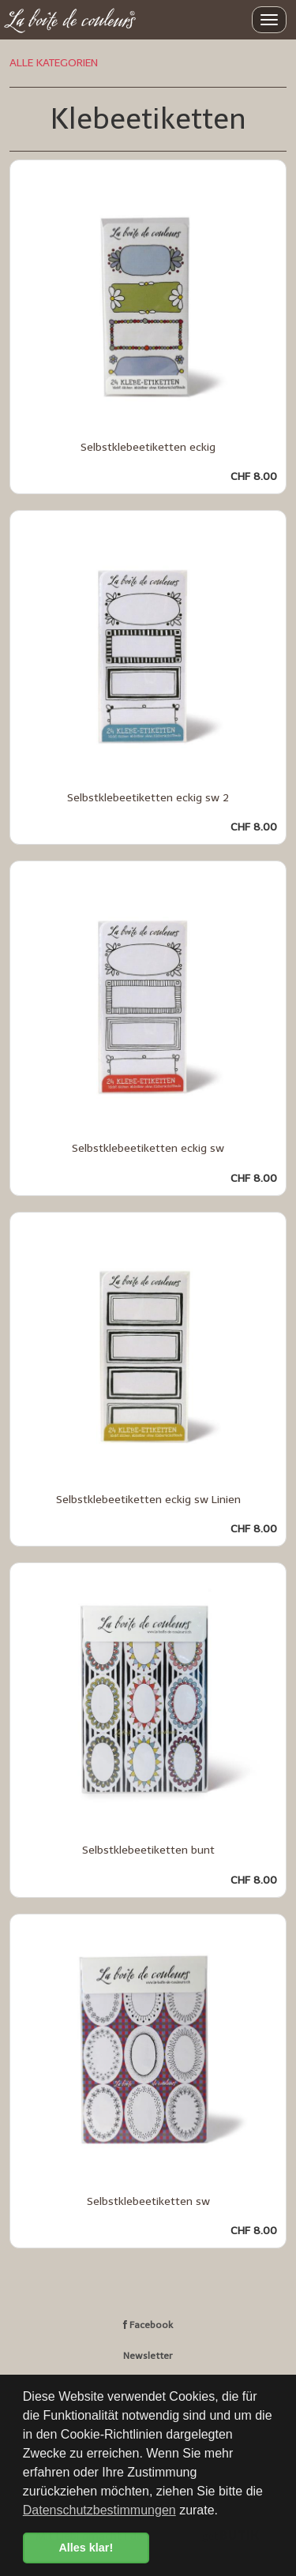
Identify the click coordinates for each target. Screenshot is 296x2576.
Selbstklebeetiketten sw (148, 2201)
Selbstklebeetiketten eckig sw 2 (148, 797)
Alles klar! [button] (85, 2547)
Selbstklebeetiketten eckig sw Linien (148, 1499)
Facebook (148, 2324)
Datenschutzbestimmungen (99, 2510)
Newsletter (148, 2355)
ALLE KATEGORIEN (53, 62)
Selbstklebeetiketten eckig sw (148, 1148)
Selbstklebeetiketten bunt (148, 1850)
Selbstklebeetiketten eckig (148, 447)
